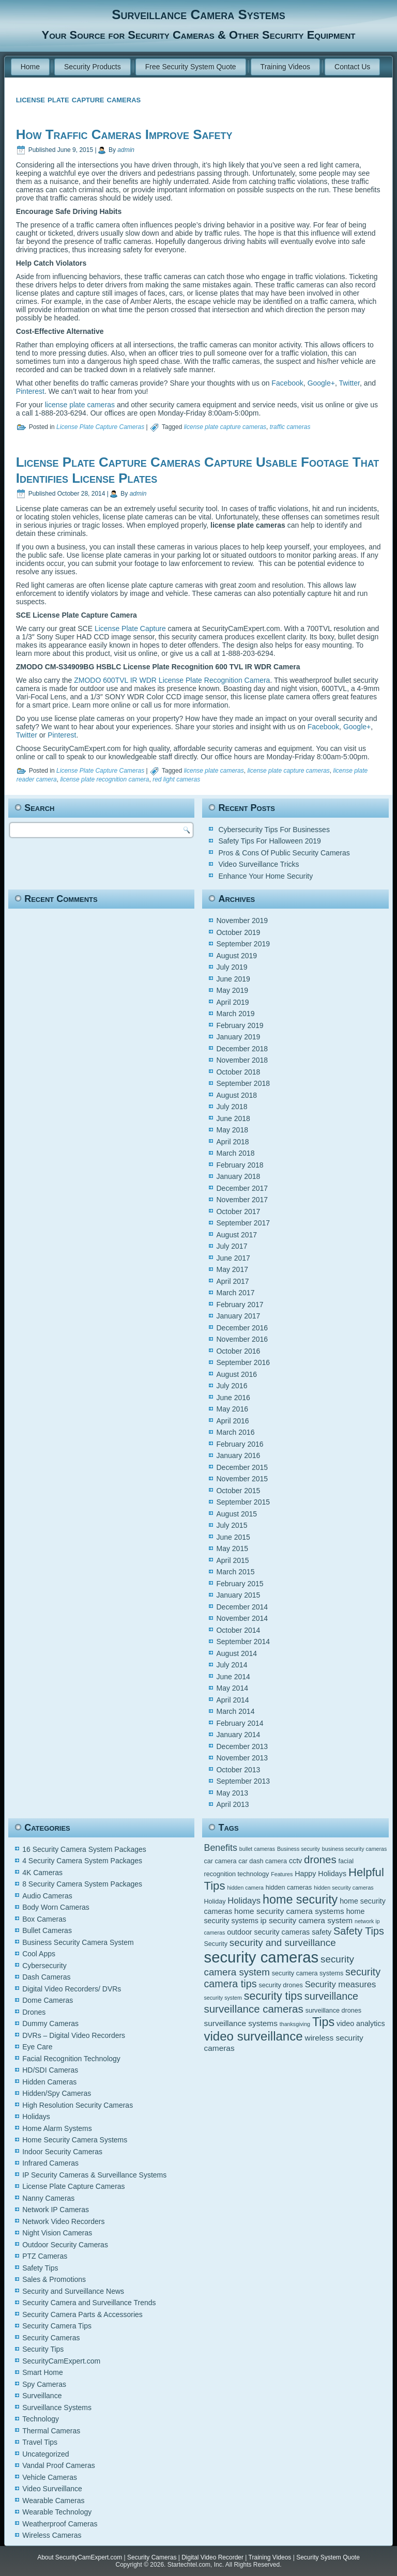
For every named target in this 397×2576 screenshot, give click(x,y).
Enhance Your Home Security (265, 876)
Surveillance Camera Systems (198, 14)
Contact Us (352, 67)
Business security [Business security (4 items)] (298, 1849)
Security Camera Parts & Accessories (82, 2314)
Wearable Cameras (53, 2500)
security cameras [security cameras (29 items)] (261, 1957)
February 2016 (239, 1444)
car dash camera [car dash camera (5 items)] (262, 1861)
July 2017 (231, 1246)
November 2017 (242, 1199)
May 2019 (232, 990)
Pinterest (30, 391)
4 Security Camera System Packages (82, 1861)
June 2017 (233, 1258)
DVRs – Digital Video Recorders (73, 2035)
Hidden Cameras (49, 2082)
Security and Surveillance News (73, 2291)
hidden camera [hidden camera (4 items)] (245, 1887)
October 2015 (238, 1490)
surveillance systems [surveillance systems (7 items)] (240, 2023)
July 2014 (231, 1665)
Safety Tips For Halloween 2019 (269, 841)
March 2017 (235, 1293)
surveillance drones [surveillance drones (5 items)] (333, 2010)
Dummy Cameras (50, 2023)
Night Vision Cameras (57, 2233)
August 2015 (236, 1514)
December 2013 (242, 1746)
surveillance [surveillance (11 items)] (331, 1996)
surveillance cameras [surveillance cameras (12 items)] (253, 2009)
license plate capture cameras (225, 427)
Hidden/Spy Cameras (56, 2093)
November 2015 (242, 1479)
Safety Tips (40, 2268)
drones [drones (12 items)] (320, 1859)
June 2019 (233, 979)
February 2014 (239, 1723)
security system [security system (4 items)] (222, 1998)
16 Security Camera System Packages (84, 1849)
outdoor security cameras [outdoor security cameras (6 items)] (268, 1932)
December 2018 (242, 1049)
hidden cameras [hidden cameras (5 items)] (289, 1887)
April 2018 (232, 1142)
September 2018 (243, 1083)
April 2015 (232, 1560)
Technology (40, 2419)
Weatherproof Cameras (59, 2524)
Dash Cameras (46, 1977)
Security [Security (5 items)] (215, 1944)
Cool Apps (38, 1954)
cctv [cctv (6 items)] (295, 1861)
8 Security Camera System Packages (82, 1884)
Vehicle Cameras (49, 2477)
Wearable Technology (56, 2512)
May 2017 (232, 1269)
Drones (33, 2012)
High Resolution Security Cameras (77, 2105)
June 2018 (233, 1118)
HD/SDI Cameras (50, 2070)
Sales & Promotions (54, 2279)
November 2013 (242, 1758)
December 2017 (242, 1188)
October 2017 (238, 1211)
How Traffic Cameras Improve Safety (124, 134)
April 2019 (232, 1002)
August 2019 (236, 956)
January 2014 (238, 1734)
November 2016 (242, 1339)
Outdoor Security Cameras (65, 2245)
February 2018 (239, 1165)
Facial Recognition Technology (71, 2058)
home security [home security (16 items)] (300, 1899)
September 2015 (243, 1502)
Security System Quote (328, 2557)
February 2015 (239, 1584)
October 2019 (238, 932)
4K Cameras (42, 1872)
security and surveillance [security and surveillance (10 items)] (283, 1942)
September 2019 (243, 944)
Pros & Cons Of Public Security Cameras (283, 853)
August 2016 (236, 1374)
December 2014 (242, 1607)
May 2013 (232, 1793)
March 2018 (235, 1153)
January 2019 (238, 1037)
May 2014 (232, 1688)
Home (30, 67)
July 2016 (231, 1386)
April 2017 (232, 1281)
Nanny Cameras (48, 2198)
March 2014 (235, 1711)
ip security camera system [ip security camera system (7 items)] (307, 1920)
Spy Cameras (44, 2384)
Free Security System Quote (190, 67)
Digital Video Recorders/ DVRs (71, 1989)
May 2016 (232, 1409)
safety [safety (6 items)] (321, 1932)
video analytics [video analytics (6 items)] (361, 2023)
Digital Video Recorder (212, 2557)
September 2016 (243, 1362)
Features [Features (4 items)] (282, 1874)
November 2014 (242, 1618)
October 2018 (238, 1072)
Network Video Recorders (63, 2221)
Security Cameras (51, 2338)
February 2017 (239, 1304)
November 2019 (242, 920)
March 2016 (235, 1432)
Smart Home (42, 2372)
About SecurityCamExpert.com (79, 2557)
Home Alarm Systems (57, 2128)
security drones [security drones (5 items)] (280, 1985)
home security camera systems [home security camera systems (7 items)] (289, 1911)
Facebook (287, 383)
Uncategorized (45, 2454)
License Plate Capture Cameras (100, 427)
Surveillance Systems (56, 2407)
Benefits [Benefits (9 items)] (220, 1848)
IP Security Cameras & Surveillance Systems (94, 2175)
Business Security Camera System (78, 1942)
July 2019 (231, 967)
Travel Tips (39, 2442)
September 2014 (243, 1641)
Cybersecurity (44, 1965)
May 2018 (232, 1130)
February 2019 (239, 1025)
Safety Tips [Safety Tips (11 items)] (358, 1931)
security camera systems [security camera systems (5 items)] (307, 1973)
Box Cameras (44, 1919)
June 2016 (233, 1397)
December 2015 (242, 1467)
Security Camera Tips (56, 2326)
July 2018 (231, 1106)
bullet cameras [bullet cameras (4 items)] (257, 1849)
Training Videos (286, 67)
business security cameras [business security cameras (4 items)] (354, 1849)
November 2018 (242, 1060)
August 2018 (236, 1095)
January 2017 (238, 1316)
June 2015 (233, 1537)
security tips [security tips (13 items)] (273, 1996)
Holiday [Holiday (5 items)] (214, 1901)
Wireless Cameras (51, 2535)
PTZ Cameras (44, 2256)
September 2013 (243, 1781)
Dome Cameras (47, 2000)
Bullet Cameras (47, 1930)
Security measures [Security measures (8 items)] (340, 1984)
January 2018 (238, 1176)
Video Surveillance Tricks (258, 864)
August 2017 (236, 1235)
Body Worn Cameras (55, 1907)
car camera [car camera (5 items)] (220, 1861)
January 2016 (238, 1455)
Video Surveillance (52, 2489)
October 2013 (238, 1770)
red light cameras (176, 779)
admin (125, 150)
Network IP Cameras (55, 2209)
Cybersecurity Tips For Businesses (274, 829)
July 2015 (231, 1525)
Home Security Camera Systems (74, 2140)
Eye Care (37, 2047)
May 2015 (232, 1548)
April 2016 (232, 1421)
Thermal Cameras (51, 2431)
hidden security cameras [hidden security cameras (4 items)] (344, 1887)
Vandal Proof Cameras (58, 2465)
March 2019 (235, 1013)
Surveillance (42, 2395)
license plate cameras (80, 405)
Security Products (92, 67)
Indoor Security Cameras (62, 2152)
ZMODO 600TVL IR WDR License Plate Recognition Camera (172, 680)
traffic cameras (290, 427)
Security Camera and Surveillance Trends (89, 2302)
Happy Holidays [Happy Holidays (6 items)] (320, 1873)
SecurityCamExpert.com (61, 2361)
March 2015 (235, 1572)
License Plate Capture (130, 628)
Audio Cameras (47, 1896)
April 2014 (232, 1700)
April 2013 (232, 1804)
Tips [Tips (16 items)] (323, 2022)
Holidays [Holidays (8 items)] (244, 1901)
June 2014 (233, 1677)
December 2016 (242, 1328)
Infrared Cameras (50, 2163)
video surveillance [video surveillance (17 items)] (253, 2036)
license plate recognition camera (104, 779)
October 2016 (238, 1351)
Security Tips (43, 2349)
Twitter (349, 383)
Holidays (36, 2116)
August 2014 (236, 1653)
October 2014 (238, 1630)
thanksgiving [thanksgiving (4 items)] (295, 2024)
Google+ (321, 383)
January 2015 (238, 1595)
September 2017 (243, 1223)
